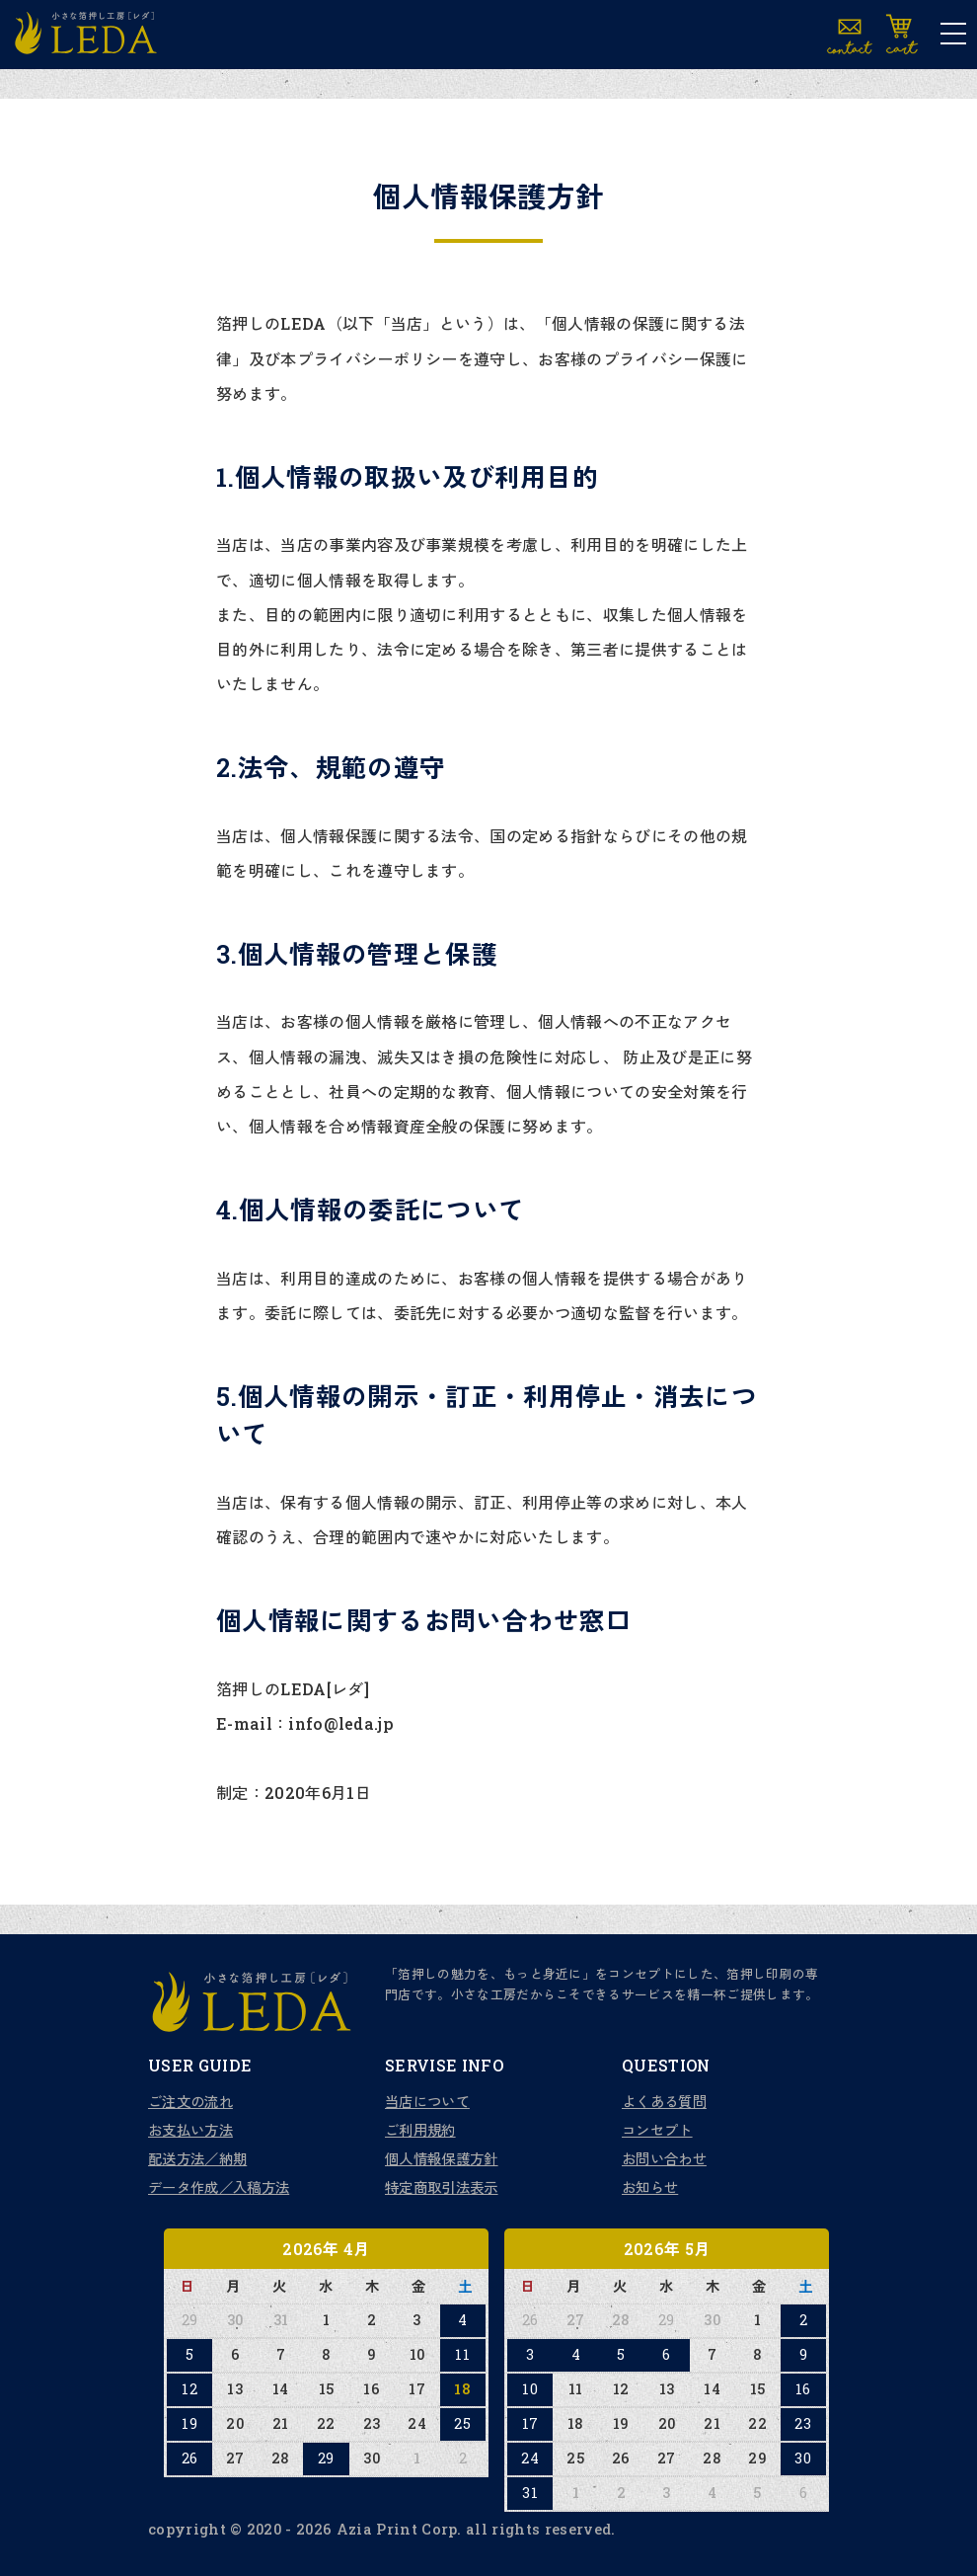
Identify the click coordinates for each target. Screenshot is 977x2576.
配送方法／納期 (197, 2158)
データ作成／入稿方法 (218, 2187)
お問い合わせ (664, 2158)
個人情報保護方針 (441, 2158)
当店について (427, 2101)
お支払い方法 (190, 2130)
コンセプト (657, 2130)
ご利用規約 (420, 2130)
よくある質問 (664, 2101)
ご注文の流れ (190, 2101)
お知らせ (650, 2187)
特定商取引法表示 (441, 2187)
